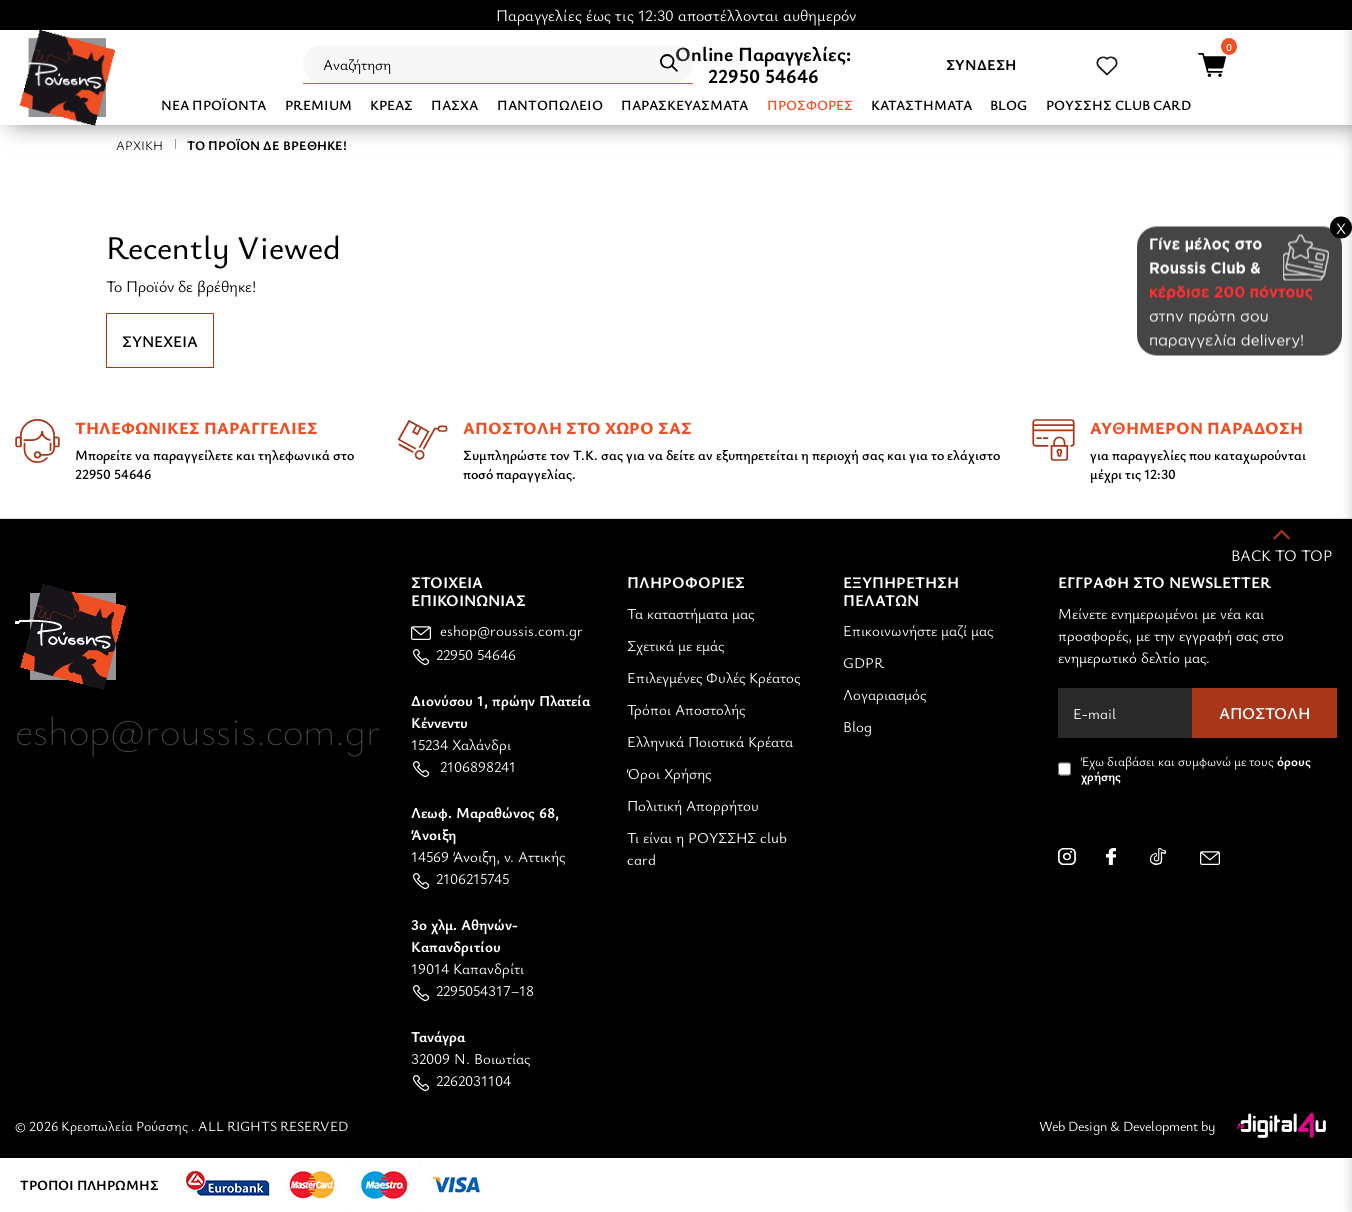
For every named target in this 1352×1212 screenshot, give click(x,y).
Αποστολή (1265, 713)
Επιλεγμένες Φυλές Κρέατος (713, 677)
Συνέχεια (160, 341)
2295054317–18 (472, 990)
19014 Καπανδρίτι (467, 946)
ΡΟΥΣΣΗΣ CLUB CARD (1118, 104)
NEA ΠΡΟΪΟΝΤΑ (213, 104)
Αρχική (139, 145)
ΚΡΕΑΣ (391, 104)
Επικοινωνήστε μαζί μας (918, 630)
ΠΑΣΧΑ (454, 104)
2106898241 (463, 766)
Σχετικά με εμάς (675, 645)
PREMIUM (318, 104)
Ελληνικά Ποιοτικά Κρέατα (710, 741)
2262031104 (461, 1080)
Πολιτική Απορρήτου (693, 805)
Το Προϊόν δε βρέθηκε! (267, 145)
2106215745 (460, 878)
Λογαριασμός (884, 694)
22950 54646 (763, 75)
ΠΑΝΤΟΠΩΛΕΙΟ (550, 104)
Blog (857, 726)
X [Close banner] (1341, 227)
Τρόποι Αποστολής (686, 709)
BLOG (1008, 104)
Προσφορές (810, 104)
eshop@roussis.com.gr (497, 630)
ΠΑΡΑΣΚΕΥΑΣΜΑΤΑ (684, 104)
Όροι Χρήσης (669, 773)
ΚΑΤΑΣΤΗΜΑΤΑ (921, 104)
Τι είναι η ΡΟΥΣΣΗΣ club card (707, 848)
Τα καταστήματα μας (690, 613)
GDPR (863, 662)
